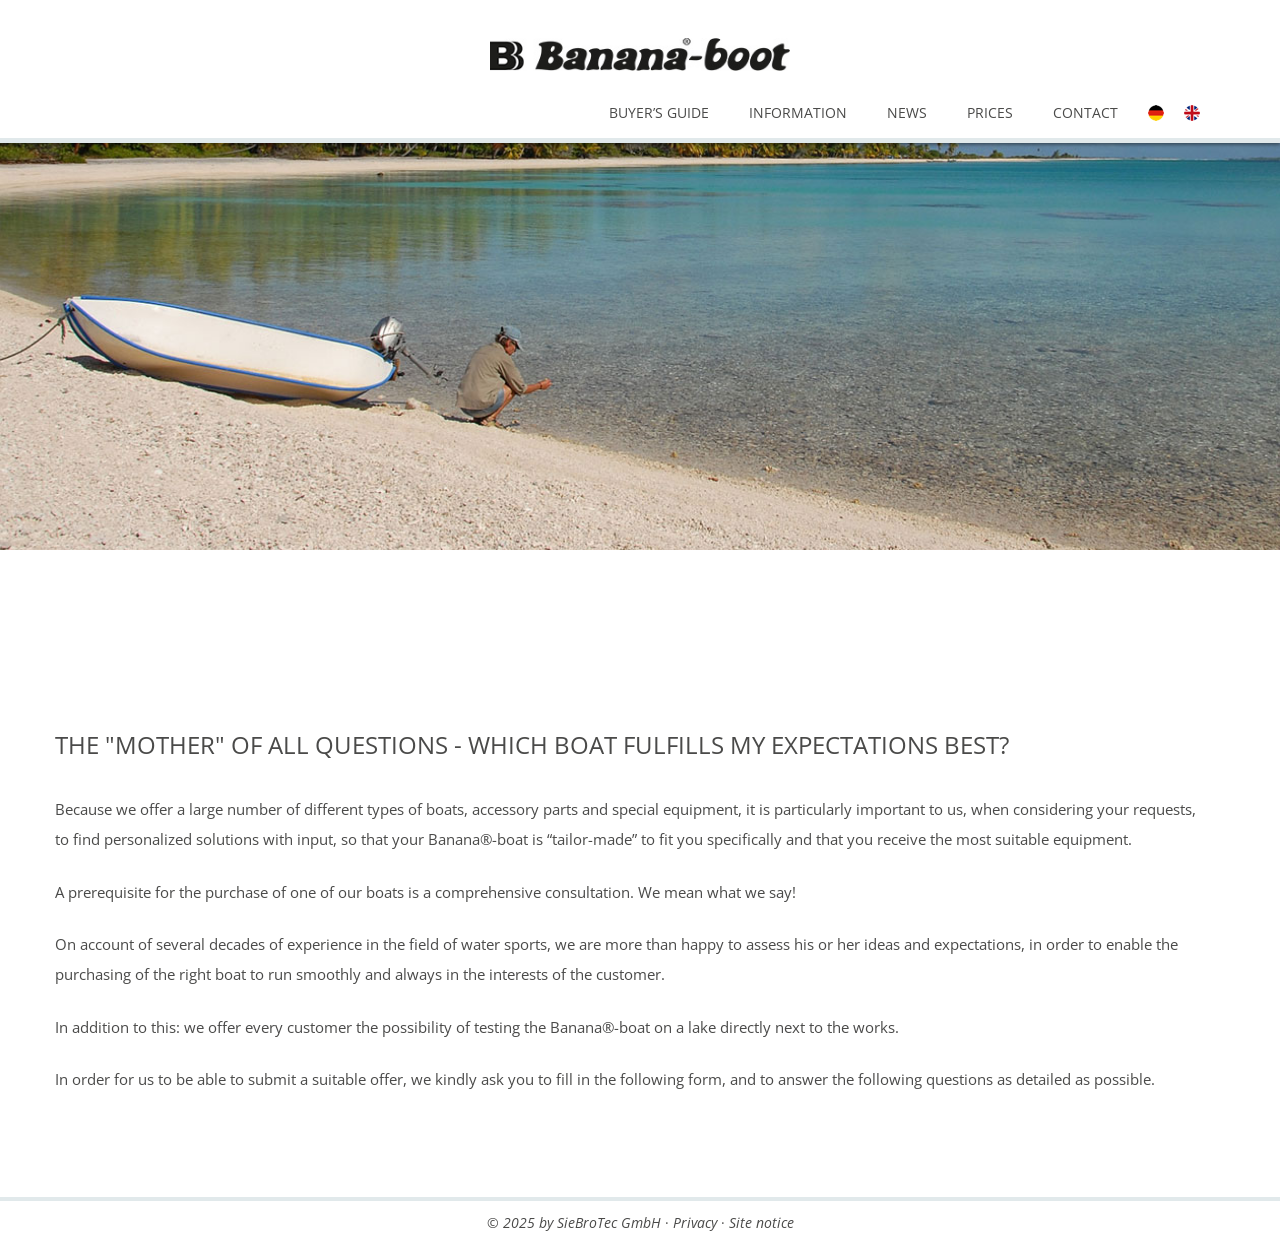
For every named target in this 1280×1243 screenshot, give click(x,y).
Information (798, 112)
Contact (1085, 112)
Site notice (761, 1222)
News (907, 112)
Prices (990, 112)
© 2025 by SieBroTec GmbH (574, 1222)
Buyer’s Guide (659, 112)
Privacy (695, 1222)
